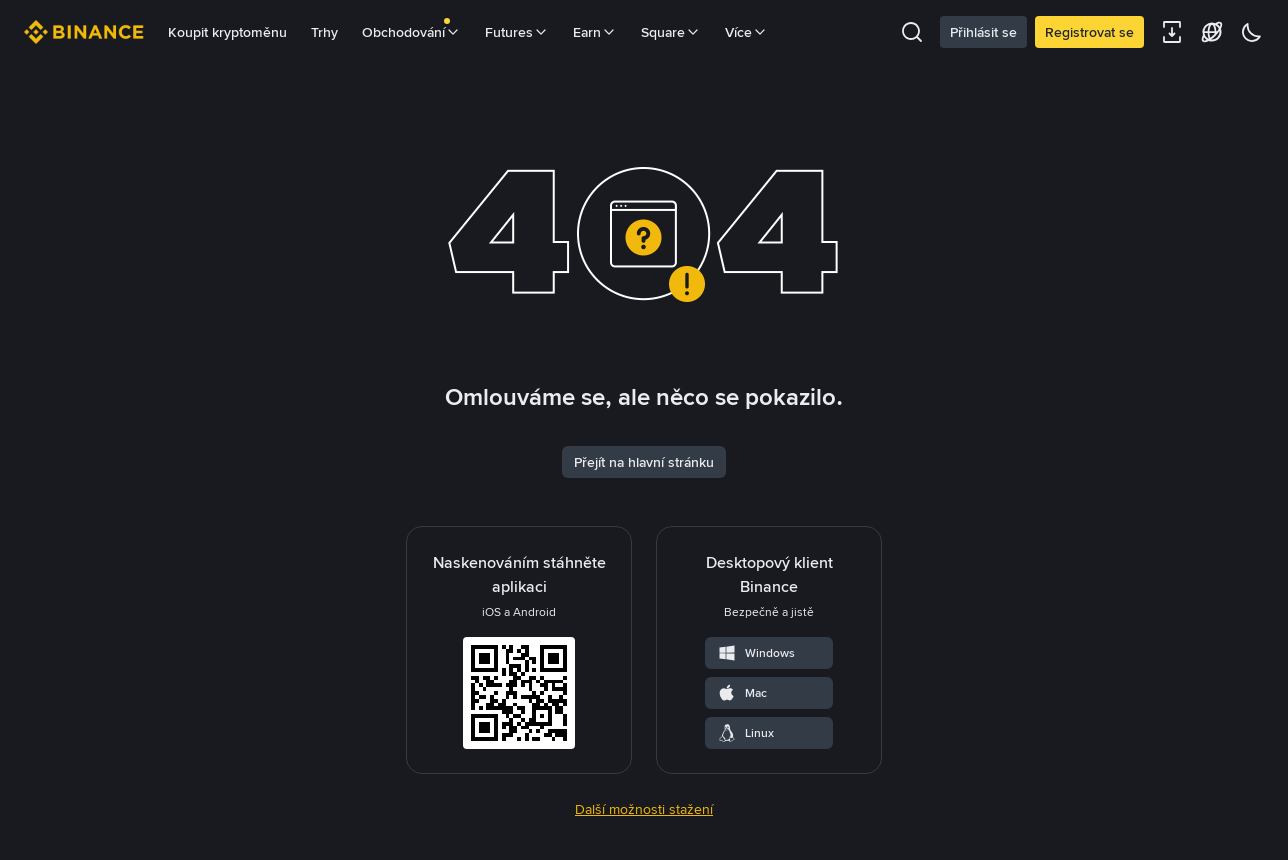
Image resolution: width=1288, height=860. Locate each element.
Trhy (324, 32)
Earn (595, 32)
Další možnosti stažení (644, 809)
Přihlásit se (983, 32)
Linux (745, 733)
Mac (742, 693)
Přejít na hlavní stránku (644, 462)
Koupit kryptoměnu (227, 32)
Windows (756, 653)
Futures (517, 32)
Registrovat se (1089, 32)
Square (671, 32)
